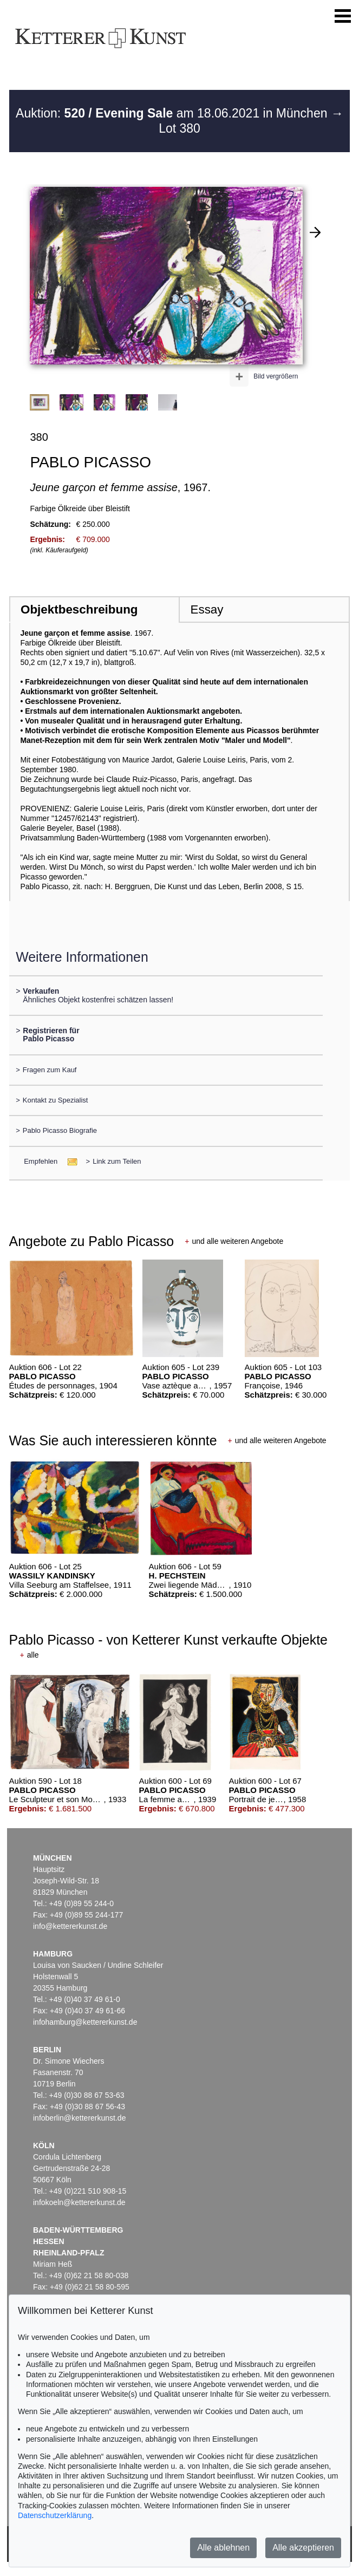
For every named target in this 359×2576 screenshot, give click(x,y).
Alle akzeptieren (303, 2547)
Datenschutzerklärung (55, 2515)
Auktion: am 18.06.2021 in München (173, 113)
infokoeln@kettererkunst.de (79, 2202)
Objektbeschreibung (79, 609)
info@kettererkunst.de (70, 1926)
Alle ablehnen (223, 2547)
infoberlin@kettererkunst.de (79, 2118)
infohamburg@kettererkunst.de (85, 2022)
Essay (207, 609)
